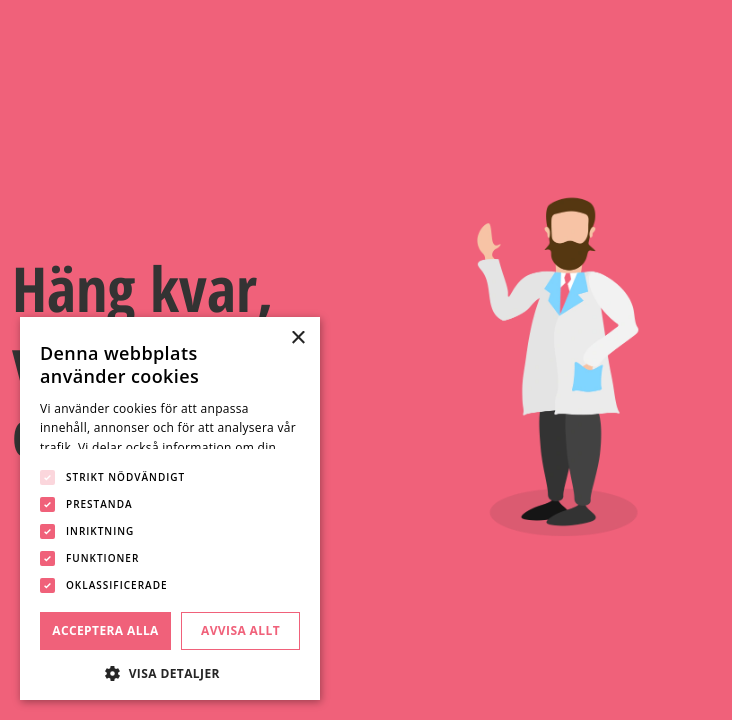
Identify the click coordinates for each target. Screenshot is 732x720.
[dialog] (170, 508)
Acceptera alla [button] (105, 630)
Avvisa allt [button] (240, 630)
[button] (170, 671)
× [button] (297, 338)
